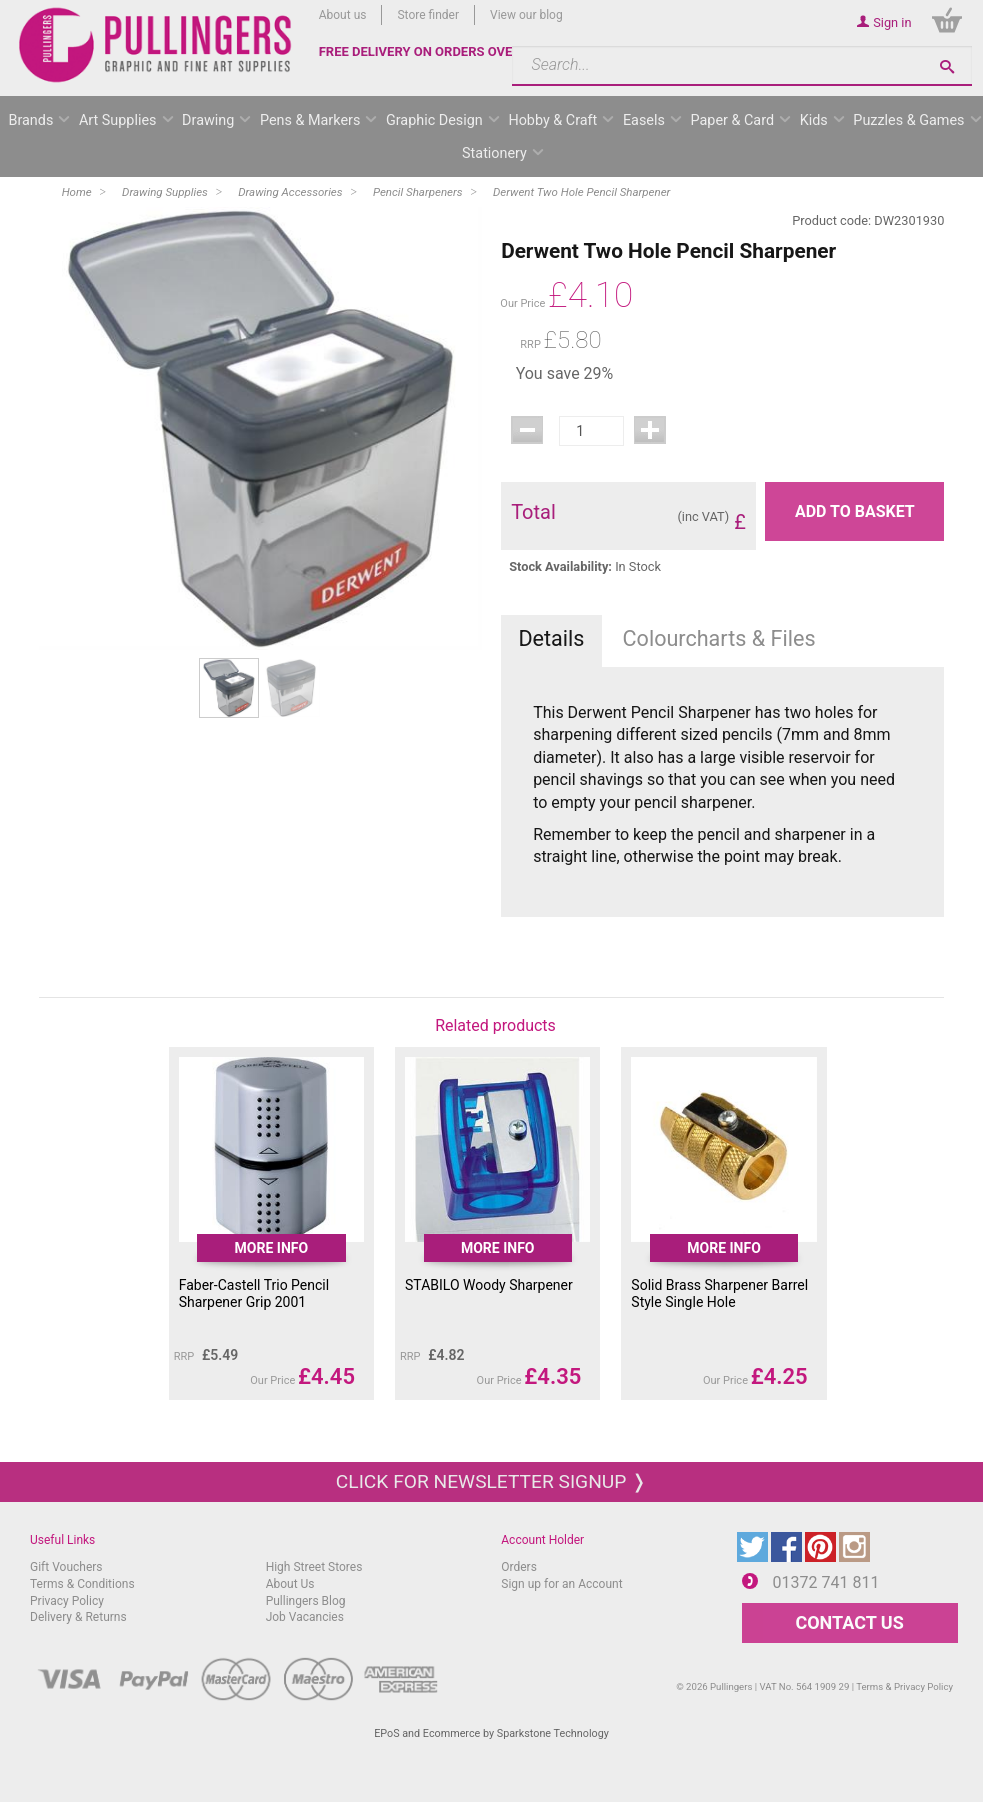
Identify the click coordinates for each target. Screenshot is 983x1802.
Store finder (428, 15)
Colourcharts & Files (719, 638)
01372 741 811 (826, 1582)
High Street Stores (314, 1567)
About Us (290, 1584)
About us (343, 15)
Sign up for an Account (561, 1584)
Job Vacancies (305, 1617)
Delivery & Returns (78, 1617)
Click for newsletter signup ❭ (491, 1481)
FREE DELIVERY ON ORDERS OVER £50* (436, 51)
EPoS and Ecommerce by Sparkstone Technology (491, 1733)
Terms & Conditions (82, 1584)
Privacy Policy (67, 1601)
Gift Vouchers (66, 1567)
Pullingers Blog (306, 1601)
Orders (519, 1567)
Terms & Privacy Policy (904, 1686)
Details (551, 638)
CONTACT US (849, 1622)
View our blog (526, 15)
